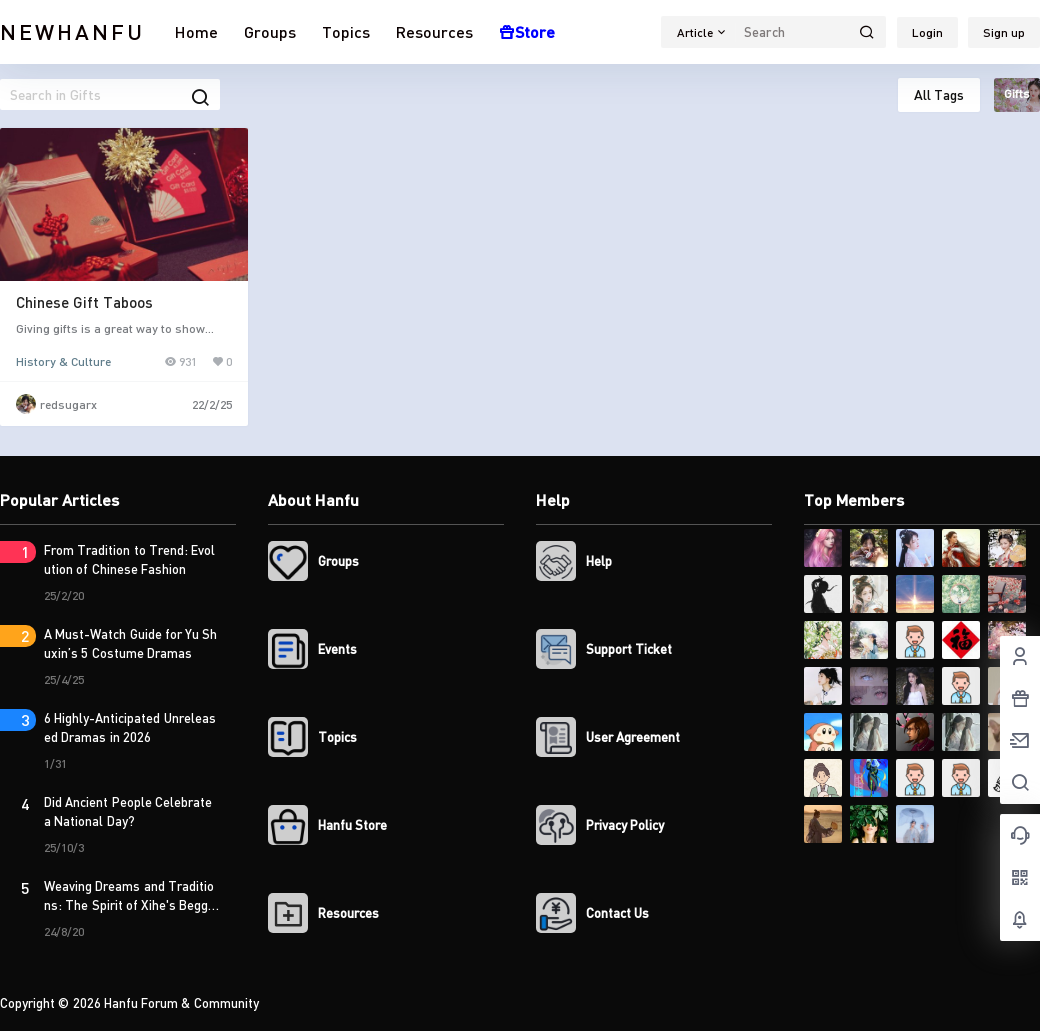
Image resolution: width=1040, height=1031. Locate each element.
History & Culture (63, 361)
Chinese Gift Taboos (84, 302)
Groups (270, 31)
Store (527, 31)
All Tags (939, 94)
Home (196, 31)
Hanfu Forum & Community (180, 1003)
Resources (434, 31)
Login (927, 32)
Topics (346, 31)
